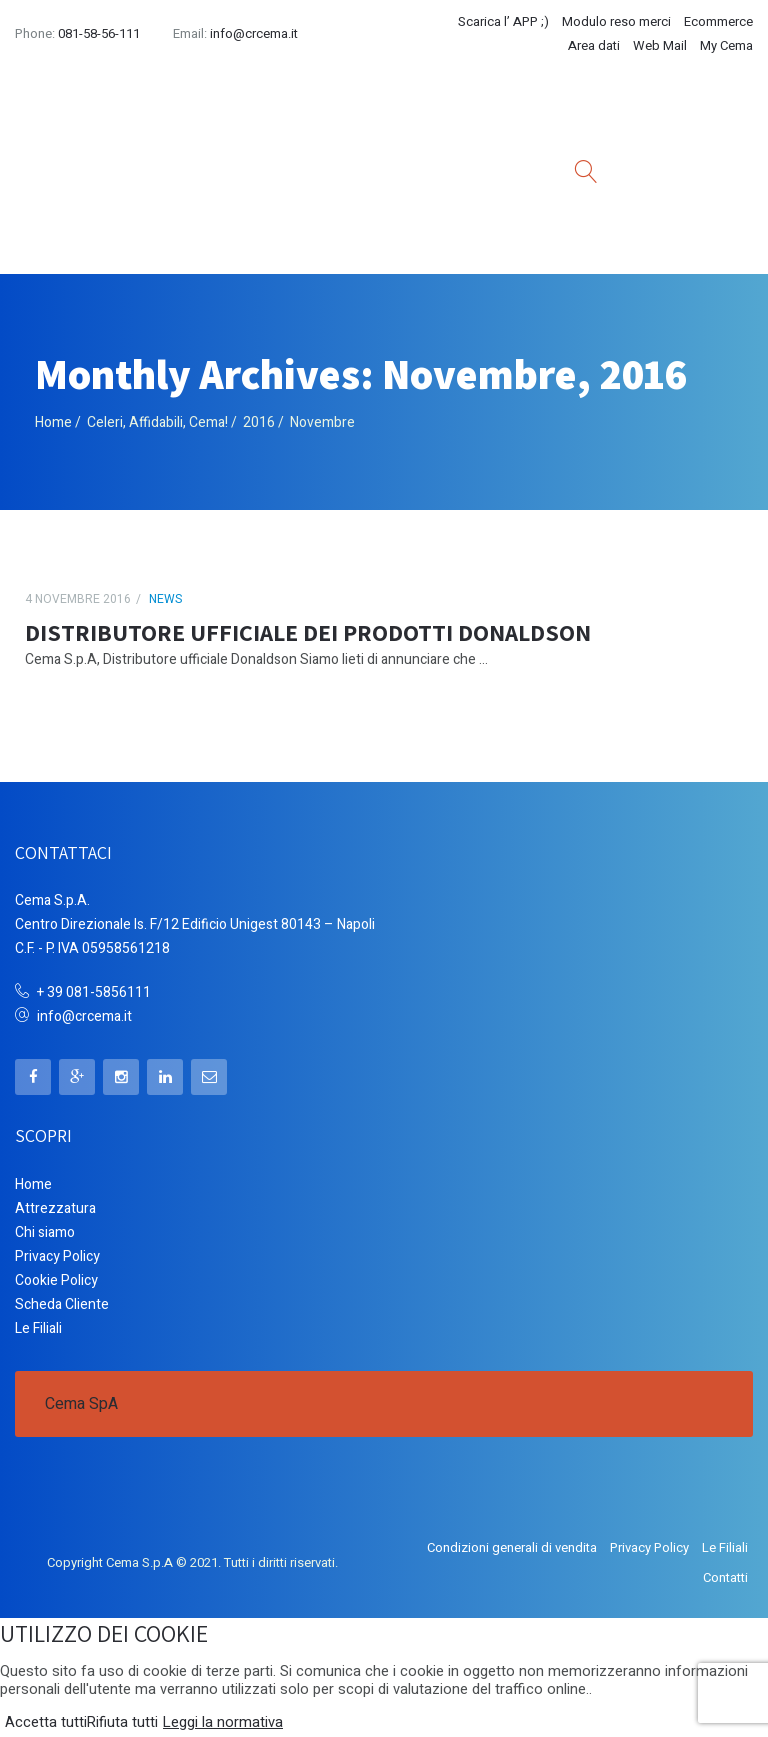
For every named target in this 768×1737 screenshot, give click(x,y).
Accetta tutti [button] (46, 1723)
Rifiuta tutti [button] (122, 1723)
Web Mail (660, 45)
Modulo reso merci (616, 21)
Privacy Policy (57, 1256)
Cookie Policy (56, 1280)
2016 (259, 422)
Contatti (725, 1577)
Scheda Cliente (62, 1304)
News (165, 599)
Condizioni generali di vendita (512, 1547)
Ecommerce (718, 21)
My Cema (726, 45)
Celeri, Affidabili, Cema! (157, 422)
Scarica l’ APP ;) (503, 21)
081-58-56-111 (99, 33)
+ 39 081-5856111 (94, 992)
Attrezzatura (55, 1208)
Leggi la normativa (223, 1723)
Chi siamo (45, 1232)
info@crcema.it (254, 33)
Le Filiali (38, 1328)
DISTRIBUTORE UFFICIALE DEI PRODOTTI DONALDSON (308, 632)
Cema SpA (81, 1404)
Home (53, 422)
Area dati (594, 45)
